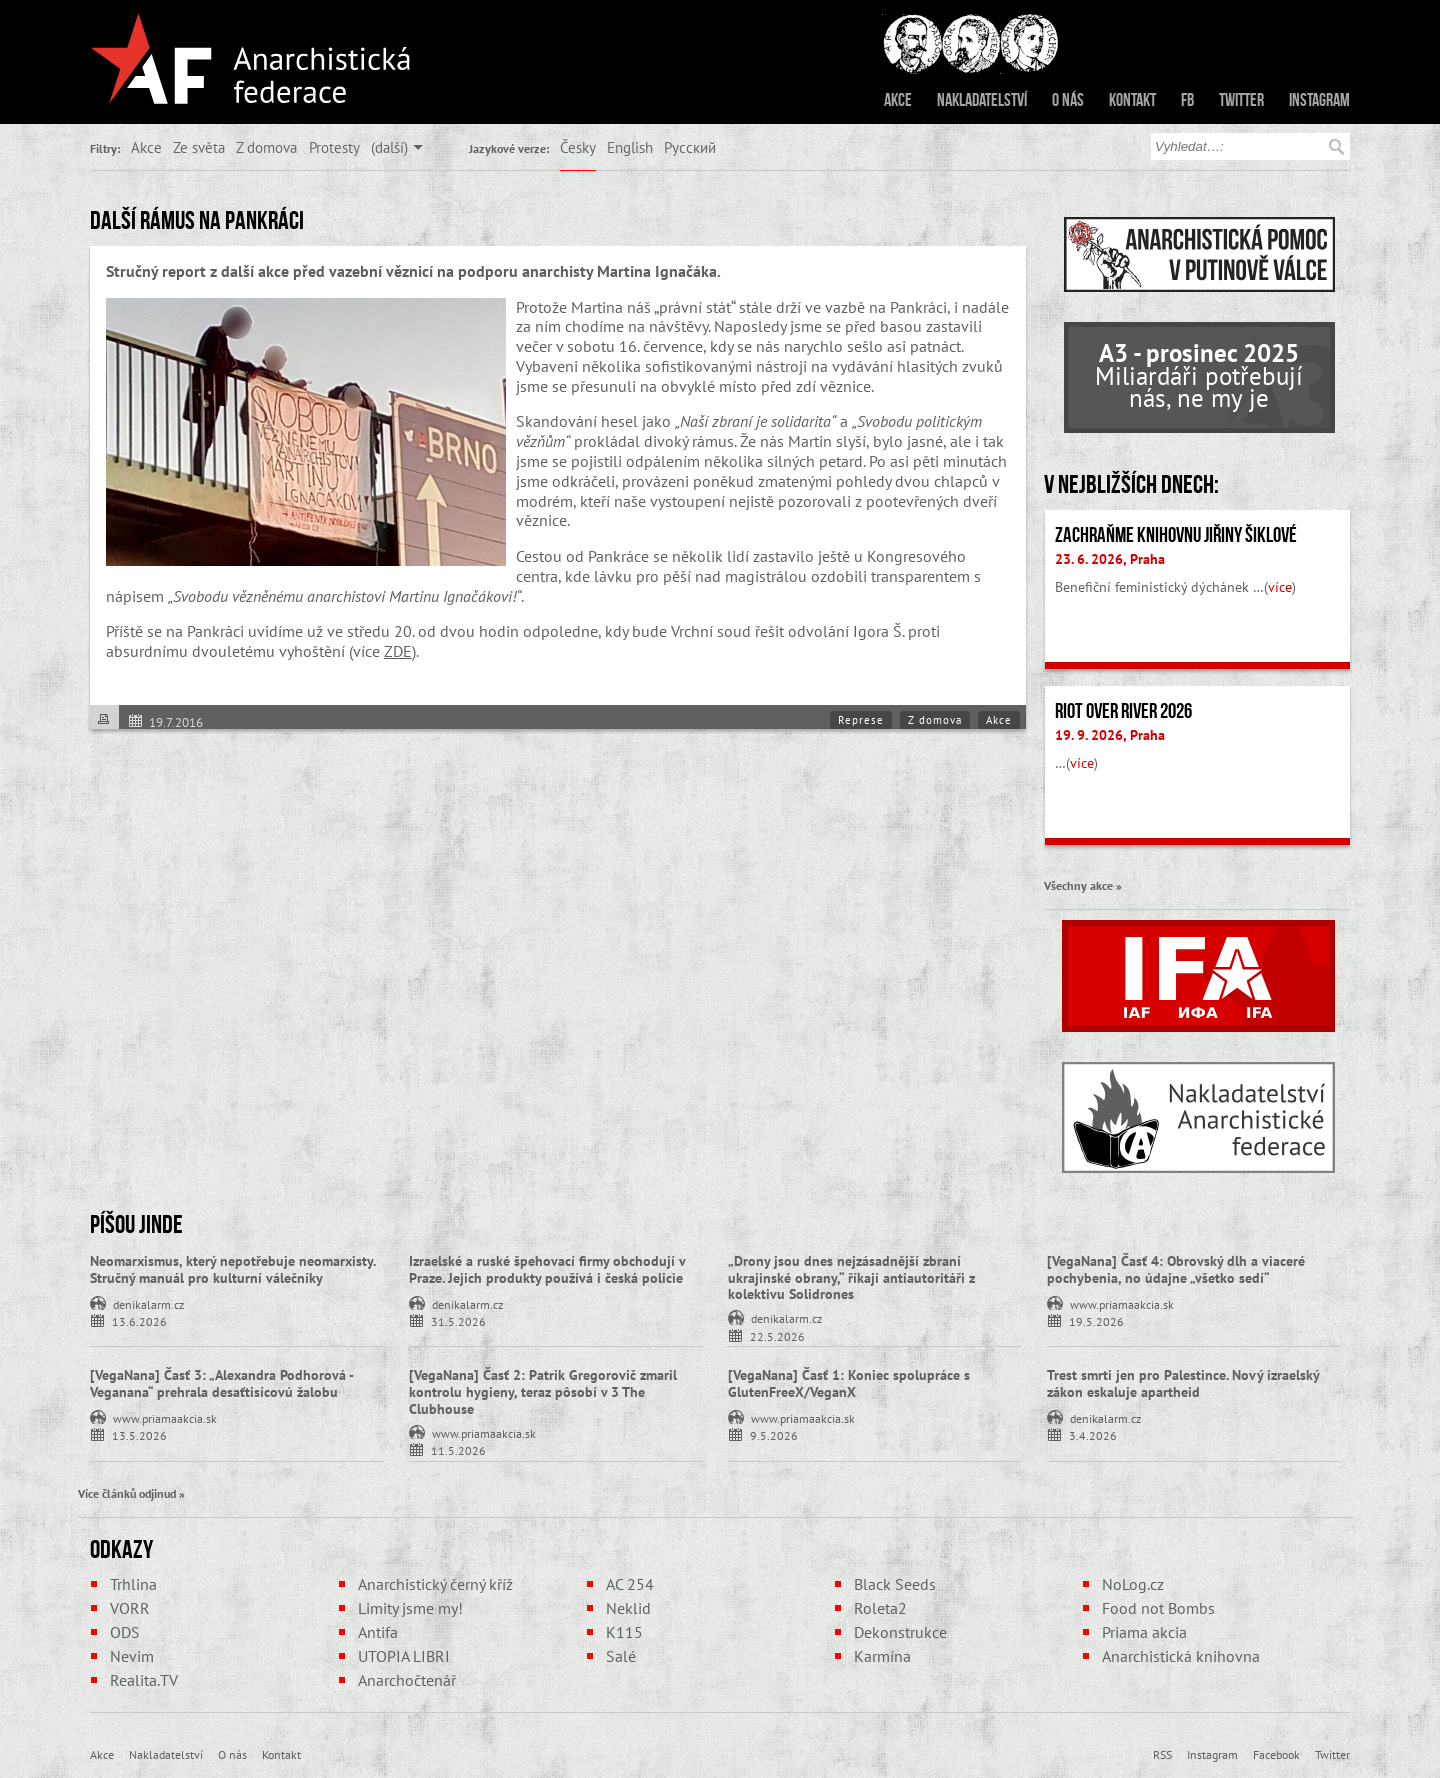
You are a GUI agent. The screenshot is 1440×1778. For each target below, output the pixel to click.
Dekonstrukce (900, 1632)
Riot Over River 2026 (1123, 711)
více (1280, 587)
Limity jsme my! (410, 1608)
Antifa (378, 1632)
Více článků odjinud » (131, 1493)
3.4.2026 (1093, 1434)
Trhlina (133, 1584)
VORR (130, 1608)
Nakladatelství (982, 100)
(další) (389, 147)
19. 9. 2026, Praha (1110, 735)
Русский (690, 147)
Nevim (132, 1656)
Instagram (1319, 100)
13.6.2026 (139, 1320)
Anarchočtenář (407, 1680)
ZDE (398, 651)
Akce (898, 100)
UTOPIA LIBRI (404, 1656)
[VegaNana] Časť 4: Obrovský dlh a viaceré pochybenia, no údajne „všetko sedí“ (1176, 1269)
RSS (1162, 1754)
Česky (578, 147)
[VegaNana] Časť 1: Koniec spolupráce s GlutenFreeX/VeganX (849, 1383)
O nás (1068, 100)
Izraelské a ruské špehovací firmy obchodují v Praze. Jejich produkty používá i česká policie (547, 1269)
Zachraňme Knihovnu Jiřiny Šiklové (1176, 535)
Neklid (628, 1608)
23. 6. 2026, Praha (1110, 559)
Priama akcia (1144, 1632)
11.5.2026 (458, 1449)
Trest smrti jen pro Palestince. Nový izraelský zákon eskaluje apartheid (1183, 1383)
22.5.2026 (777, 1335)
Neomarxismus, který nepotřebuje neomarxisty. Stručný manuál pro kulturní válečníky (232, 1269)
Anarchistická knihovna (1181, 1656)
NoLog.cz (1133, 1584)
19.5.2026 (1096, 1320)
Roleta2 (880, 1608)
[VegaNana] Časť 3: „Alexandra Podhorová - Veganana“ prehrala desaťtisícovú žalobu (221, 1383)
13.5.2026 (139, 1434)
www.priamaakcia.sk (1122, 1303)
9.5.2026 (774, 1434)
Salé (621, 1656)
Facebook (1276, 1754)
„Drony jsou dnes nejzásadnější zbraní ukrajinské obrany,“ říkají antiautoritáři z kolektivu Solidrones (851, 1278)
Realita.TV (144, 1680)
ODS (125, 1632)
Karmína (882, 1656)
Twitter (1241, 100)
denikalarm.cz (148, 1303)
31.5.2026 (458, 1320)
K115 (624, 1632)
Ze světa (199, 147)
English (630, 147)
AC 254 (630, 1584)
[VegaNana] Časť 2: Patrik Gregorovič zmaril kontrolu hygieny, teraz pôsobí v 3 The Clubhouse (543, 1392)
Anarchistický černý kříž (435, 1584)
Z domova (266, 147)
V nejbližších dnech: (1131, 484)
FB (1187, 100)
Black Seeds (895, 1584)
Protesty (334, 147)
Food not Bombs (1158, 1608)
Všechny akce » (1083, 885)
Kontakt (1132, 100)
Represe (861, 720)
